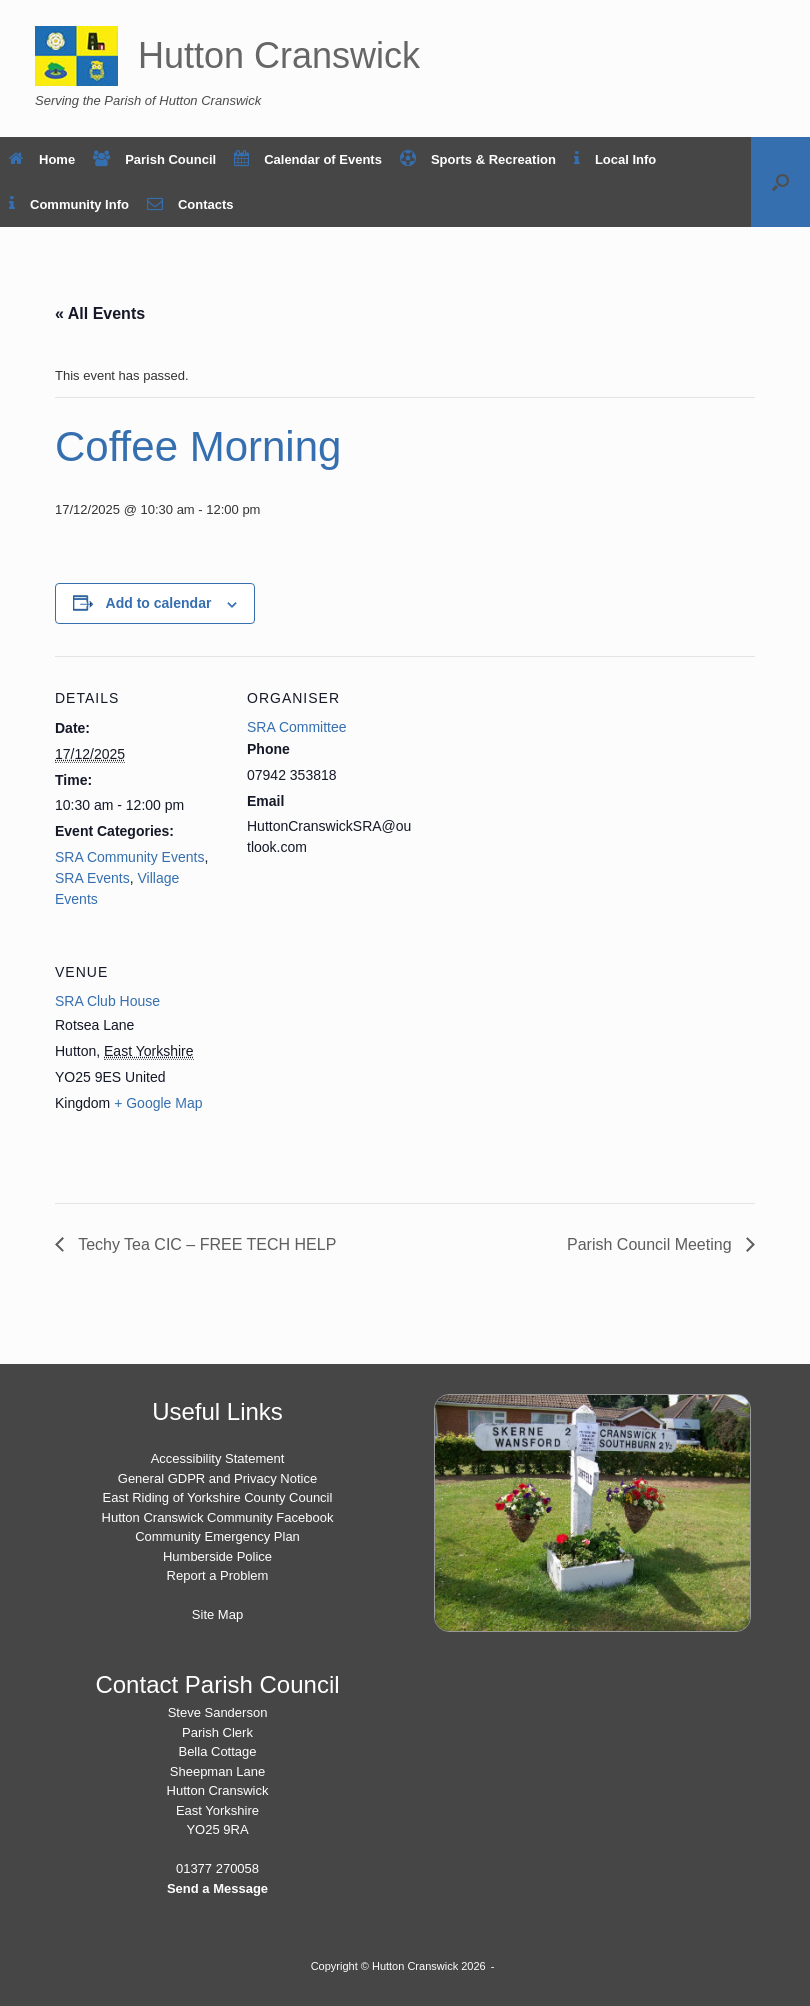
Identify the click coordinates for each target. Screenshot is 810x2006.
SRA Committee (297, 727)
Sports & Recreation (478, 159)
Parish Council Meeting (651, 1244)
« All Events (100, 313)
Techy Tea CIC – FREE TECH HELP (205, 1244)
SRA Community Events (129, 857)
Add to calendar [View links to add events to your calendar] (159, 603)
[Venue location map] (352, 1067)
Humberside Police (217, 1556)
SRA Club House (107, 1001)
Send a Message (217, 1888)
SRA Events (92, 878)
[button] (780, 182)
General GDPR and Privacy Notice (217, 1478)
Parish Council (154, 159)
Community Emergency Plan (217, 1536)
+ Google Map (158, 1103)
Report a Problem (218, 1575)
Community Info (69, 204)
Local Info (615, 159)
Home (42, 159)
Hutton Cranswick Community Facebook (218, 1517)
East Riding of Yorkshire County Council (218, 1497)
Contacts (190, 204)
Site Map (217, 1614)
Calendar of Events (308, 159)
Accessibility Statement (218, 1458)
